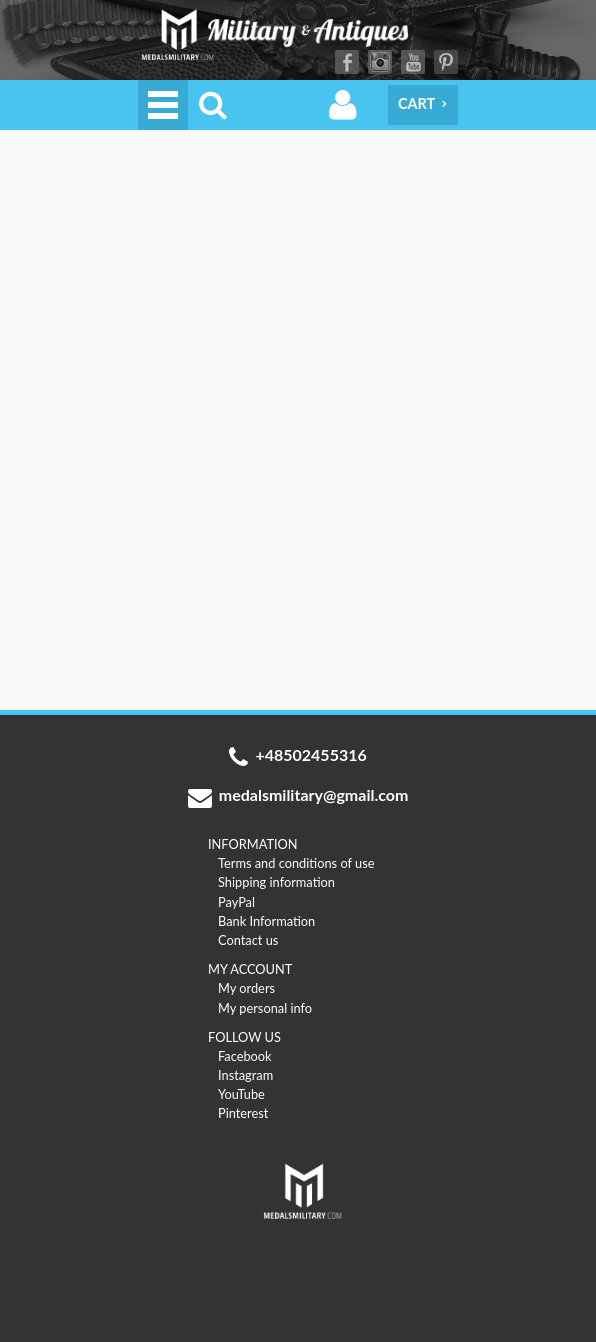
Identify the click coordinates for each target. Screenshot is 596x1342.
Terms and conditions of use (296, 863)
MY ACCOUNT (250, 969)
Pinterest (446, 62)
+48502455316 (298, 757)
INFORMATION (253, 844)
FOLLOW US (244, 1037)
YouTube (413, 62)
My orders (246, 988)
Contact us (248, 940)
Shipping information (276, 882)
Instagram (380, 62)
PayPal (236, 902)
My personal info (265, 1008)
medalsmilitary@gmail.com (298, 797)
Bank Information (266, 921)
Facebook (347, 62)
